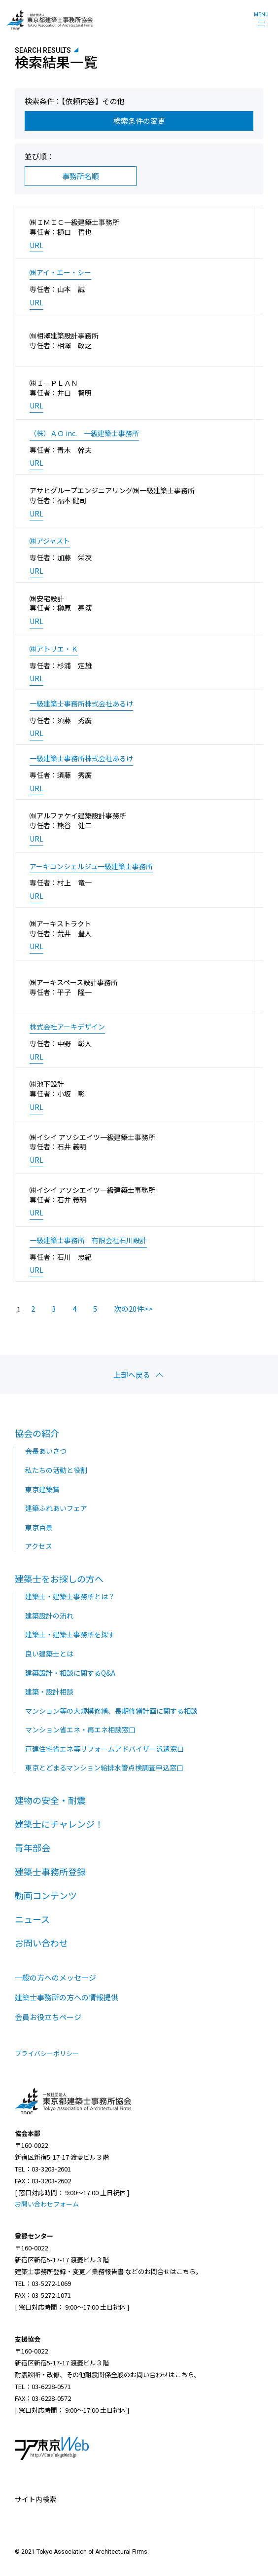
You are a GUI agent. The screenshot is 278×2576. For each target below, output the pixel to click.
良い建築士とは (49, 1653)
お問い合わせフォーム (47, 2203)
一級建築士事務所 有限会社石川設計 (88, 1240)
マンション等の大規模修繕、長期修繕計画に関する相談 (111, 1711)
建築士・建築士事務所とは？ (70, 1596)
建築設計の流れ (49, 1615)
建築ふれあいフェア (56, 1508)
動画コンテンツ (46, 1895)
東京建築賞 (42, 1489)
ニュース (32, 1919)
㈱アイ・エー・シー (60, 272)
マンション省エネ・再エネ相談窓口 (80, 1729)
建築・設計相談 (49, 1691)
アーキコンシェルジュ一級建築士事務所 (91, 866)
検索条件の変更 (139, 120)
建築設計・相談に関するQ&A (70, 1673)
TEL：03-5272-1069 (43, 2283)
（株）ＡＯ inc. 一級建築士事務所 (84, 433)
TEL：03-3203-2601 (43, 2168)
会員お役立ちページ (48, 2017)
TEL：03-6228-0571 (43, 2386)
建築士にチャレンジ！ (59, 1823)
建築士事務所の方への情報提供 (66, 1997)
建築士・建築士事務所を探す (70, 1634)
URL (36, 245)
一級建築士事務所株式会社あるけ (81, 703)
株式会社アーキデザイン (67, 1026)
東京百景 (39, 1527)
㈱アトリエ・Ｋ (54, 649)
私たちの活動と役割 (56, 1470)
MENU (261, 14)
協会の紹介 (37, 1433)
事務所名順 (80, 176)
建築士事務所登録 (50, 1871)
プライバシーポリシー (47, 2053)
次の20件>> (133, 1308)
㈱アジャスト (50, 541)
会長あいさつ (46, 1451)
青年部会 (32, 1847)
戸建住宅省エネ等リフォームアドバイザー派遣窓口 (104, 1749)
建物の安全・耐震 (50, 1800)
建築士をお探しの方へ (59, 1578)
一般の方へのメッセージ (55, 1977)
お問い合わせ (41, 1942)
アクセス (38, 1546)
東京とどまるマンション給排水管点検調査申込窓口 (104, 1767)
